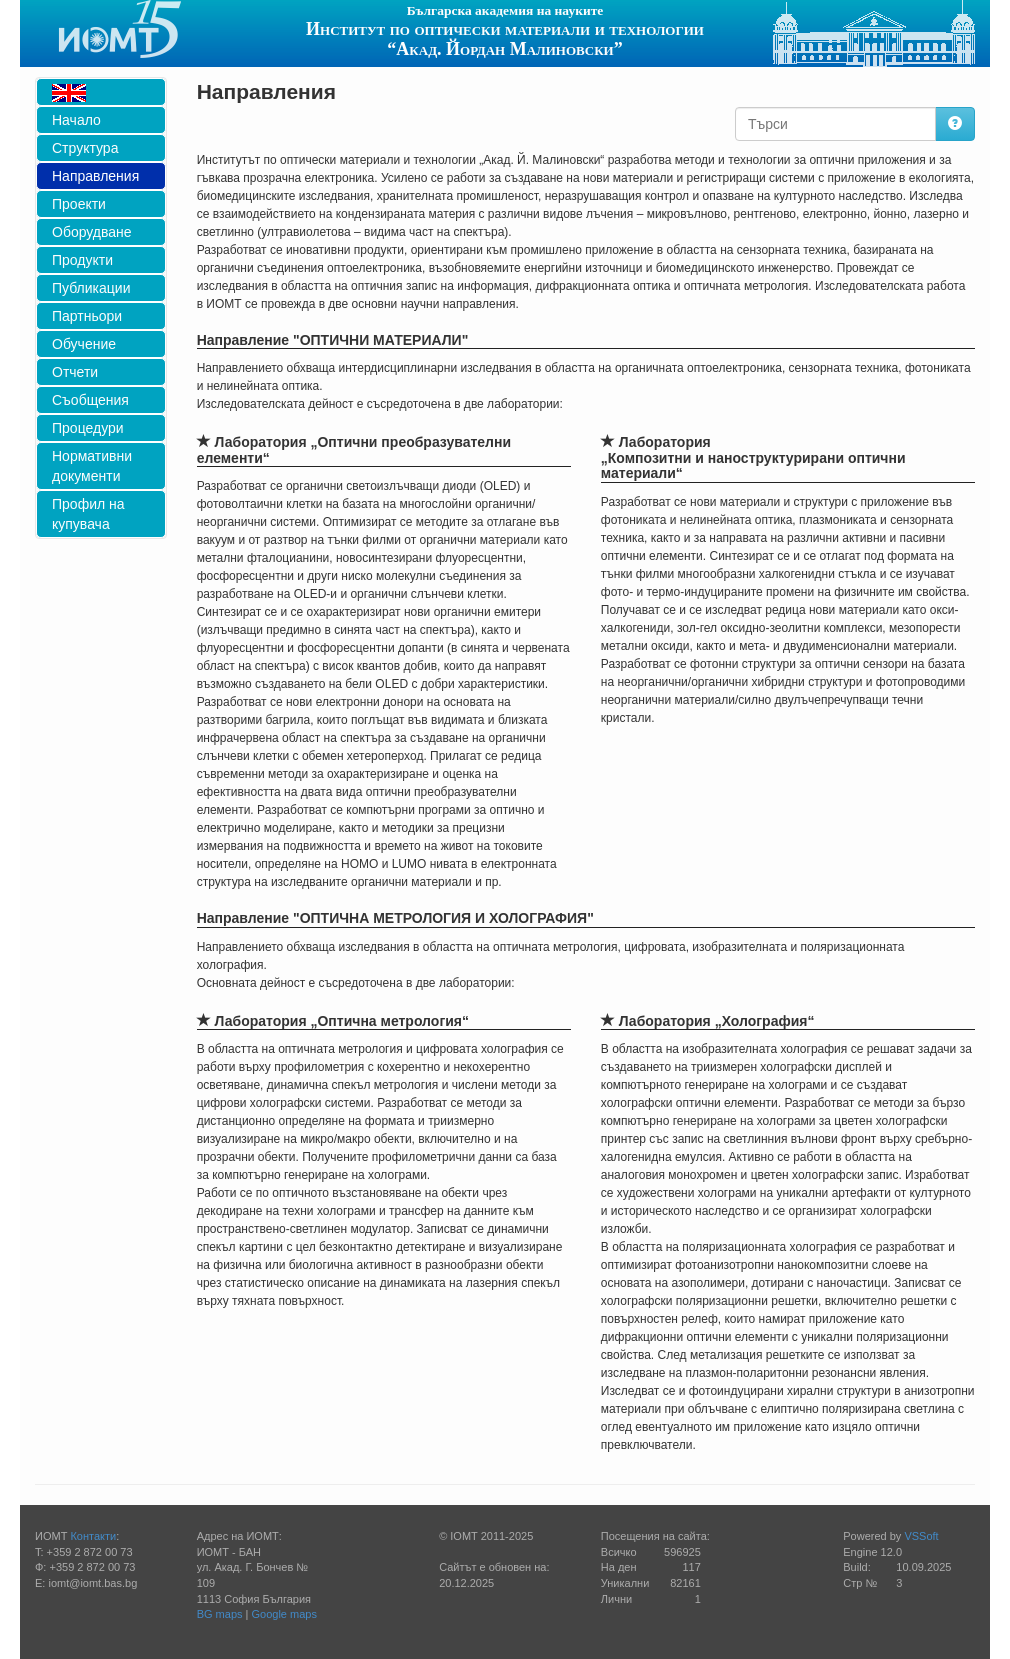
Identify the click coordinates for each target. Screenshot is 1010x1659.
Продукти (82, 260)
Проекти (79, 204)
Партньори (87, 316)
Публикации (91, 288)
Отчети (75, 372)
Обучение (84, 344)
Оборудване (92, 232)
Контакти (93, 1536)
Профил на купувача (88, 514)
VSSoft (921, 1536)
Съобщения (90, 400)
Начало (76, 120)
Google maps (284, 1614)
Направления (95, 176)
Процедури (88, 428)
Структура (85, 148)
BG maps (220, 1614)
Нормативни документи (92, 466)
